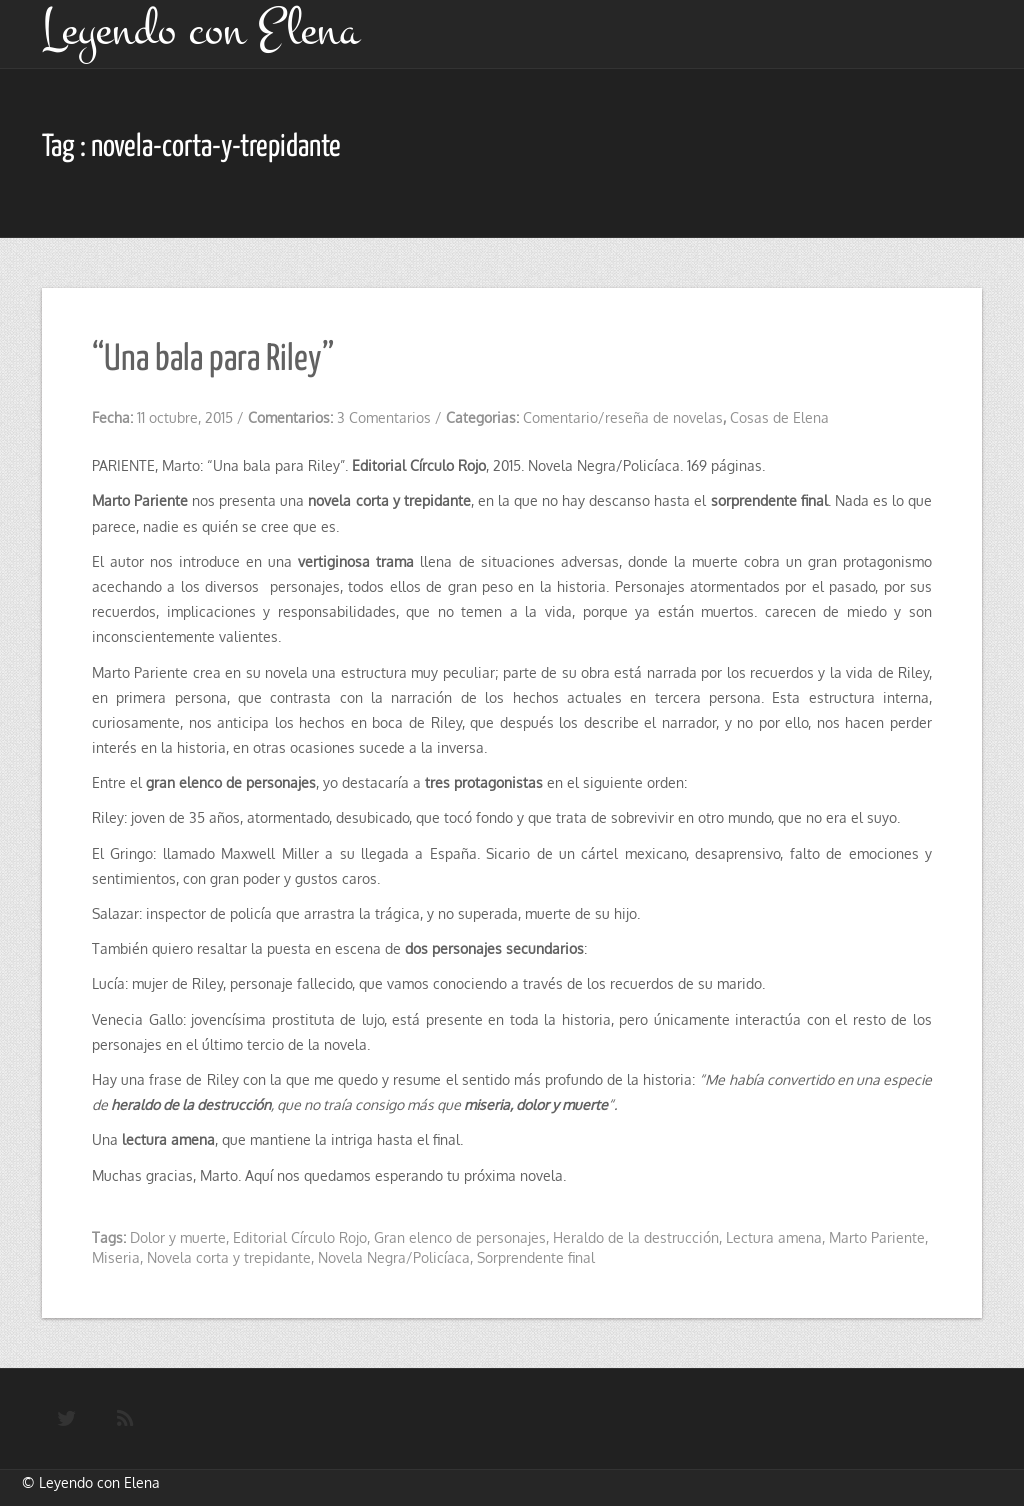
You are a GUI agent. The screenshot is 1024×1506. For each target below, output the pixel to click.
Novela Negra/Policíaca (394, 1257)
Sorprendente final (536, 1257)
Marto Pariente (877, 1237)
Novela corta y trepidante (229, 1257)
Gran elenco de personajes (460, 1237)
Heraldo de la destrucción (636, 1237)
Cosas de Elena (779, 417)
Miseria (116, 1257)
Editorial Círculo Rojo (300, 1237)
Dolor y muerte (178, 1237)
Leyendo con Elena (99, 1482)
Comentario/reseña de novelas (623, 417)
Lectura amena (774, 1237)
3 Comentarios (384, 417)
